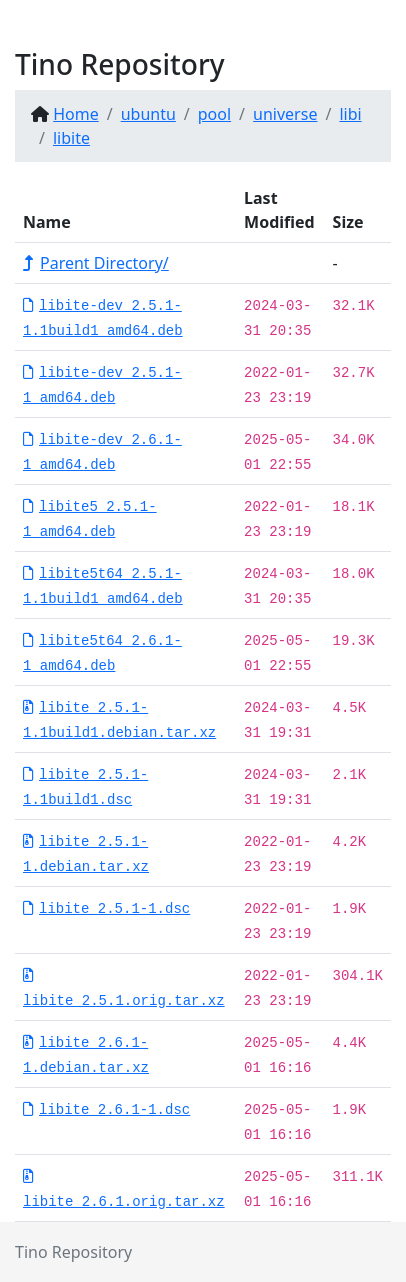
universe (285, 114)
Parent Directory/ (96, 263)
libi (350, 114)
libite (71, 138)
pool (214, 114)
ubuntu (148, 114)
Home (76, 114)
